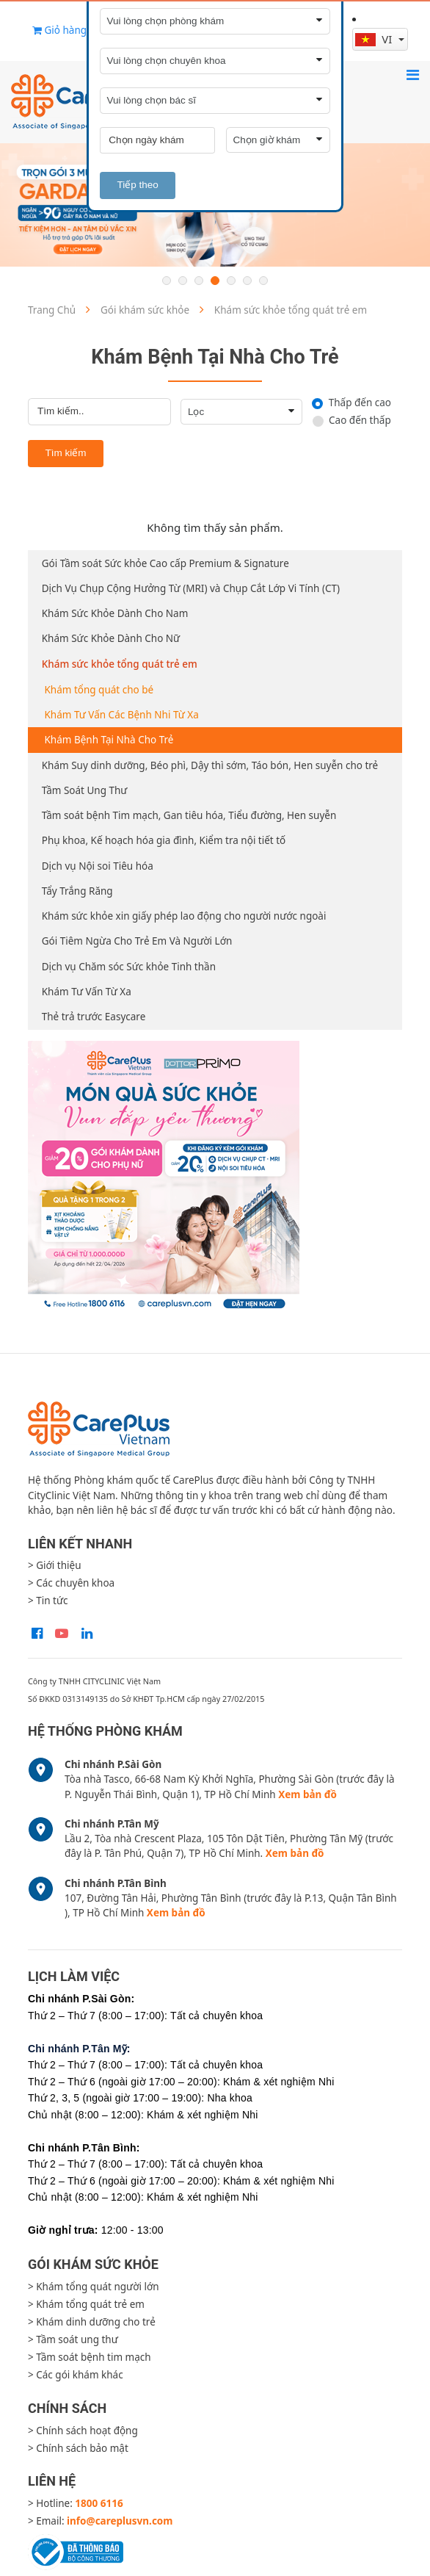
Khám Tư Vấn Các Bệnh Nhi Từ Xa (122, 714)
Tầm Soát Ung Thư (85, 790)
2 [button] (182, 280)
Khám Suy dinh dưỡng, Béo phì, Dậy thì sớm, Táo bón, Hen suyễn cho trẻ (210, 765)
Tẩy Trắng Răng (77, 891)
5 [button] (231, 280)
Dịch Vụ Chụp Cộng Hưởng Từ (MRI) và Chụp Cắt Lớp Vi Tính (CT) (191, 588)
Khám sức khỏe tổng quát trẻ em (119, 664)
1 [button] (166, 280)
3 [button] (198, 280)
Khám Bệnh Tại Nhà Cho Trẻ (109, 739)
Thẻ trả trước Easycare (94, 1016)
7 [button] (263, 280)
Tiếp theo (137, 184)
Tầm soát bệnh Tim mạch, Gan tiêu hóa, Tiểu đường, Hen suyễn (189, 815)
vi (375, 39)
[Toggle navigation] (413, 74)
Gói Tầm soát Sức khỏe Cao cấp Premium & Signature (165, 563)
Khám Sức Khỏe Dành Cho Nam (115, 613)
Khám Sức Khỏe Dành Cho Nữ (111, 638)
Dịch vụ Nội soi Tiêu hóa (97, 866)
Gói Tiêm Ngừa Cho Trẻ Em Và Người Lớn (137, 941)
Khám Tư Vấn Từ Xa (86, 991)
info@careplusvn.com (119, 2521)
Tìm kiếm (66, 452)
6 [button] (247, 280)
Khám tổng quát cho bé (99, 689)
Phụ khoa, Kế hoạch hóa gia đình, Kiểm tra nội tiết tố (164, 840)
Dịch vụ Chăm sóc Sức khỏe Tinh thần (129, 966)
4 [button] (215, 280)
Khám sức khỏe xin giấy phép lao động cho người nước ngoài (184, 916)
